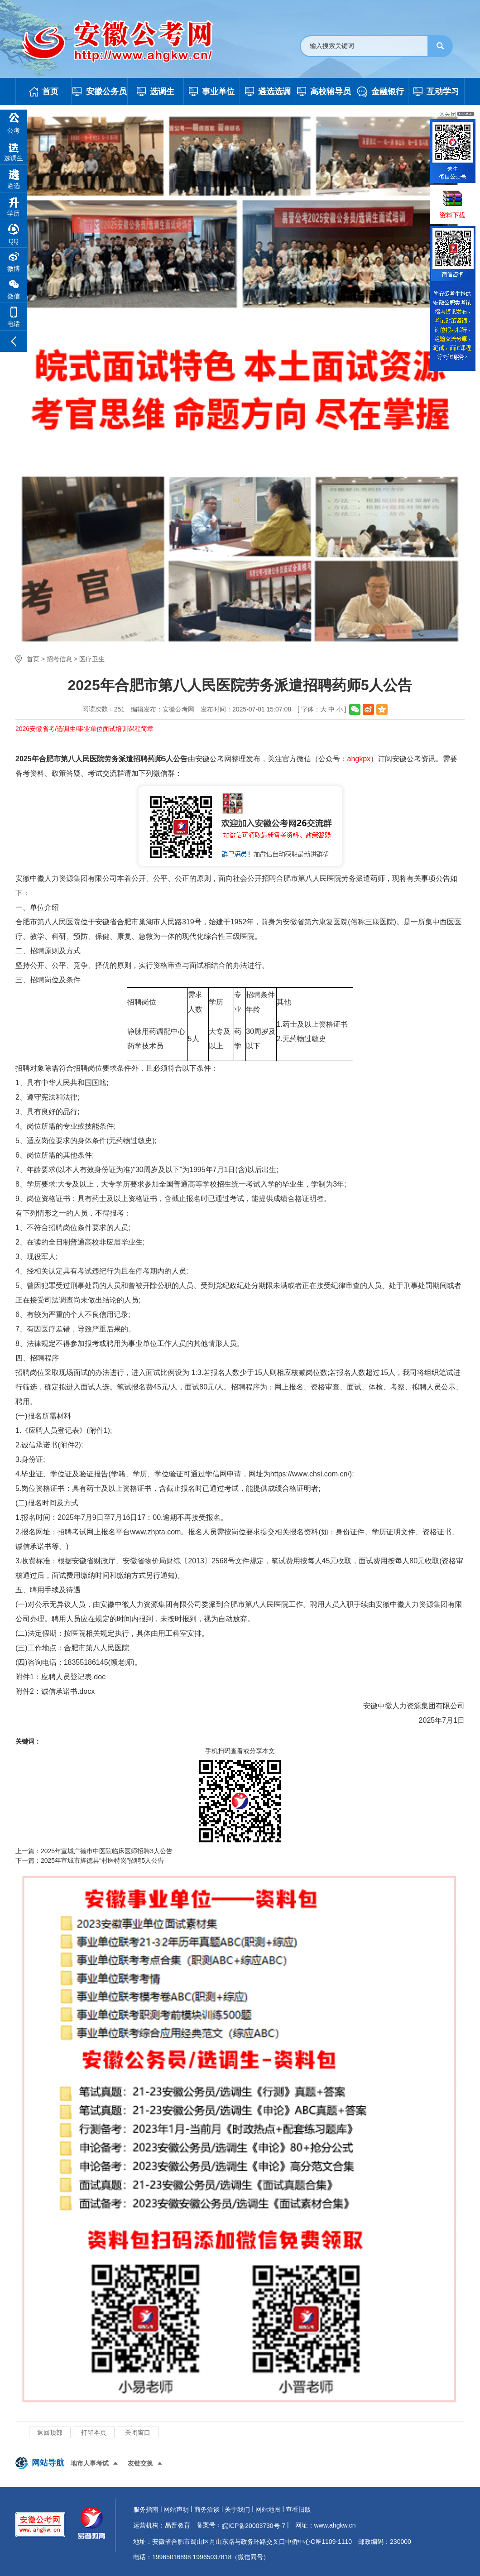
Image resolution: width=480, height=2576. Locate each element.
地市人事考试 (90, 2463)
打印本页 (93, 2432)
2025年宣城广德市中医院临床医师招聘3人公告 (107, 1851)
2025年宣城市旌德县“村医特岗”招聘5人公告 (102, 1860)
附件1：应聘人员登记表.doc (60, 1677)
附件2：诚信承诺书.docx (55, 1691)
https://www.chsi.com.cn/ (310, 1474)
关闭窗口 (137, 2432)
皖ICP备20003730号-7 (253, 2525)
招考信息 (59, 659)
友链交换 (140, 2463)
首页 (33, 659)
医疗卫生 (92, 659)
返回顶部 (49, 2432)
